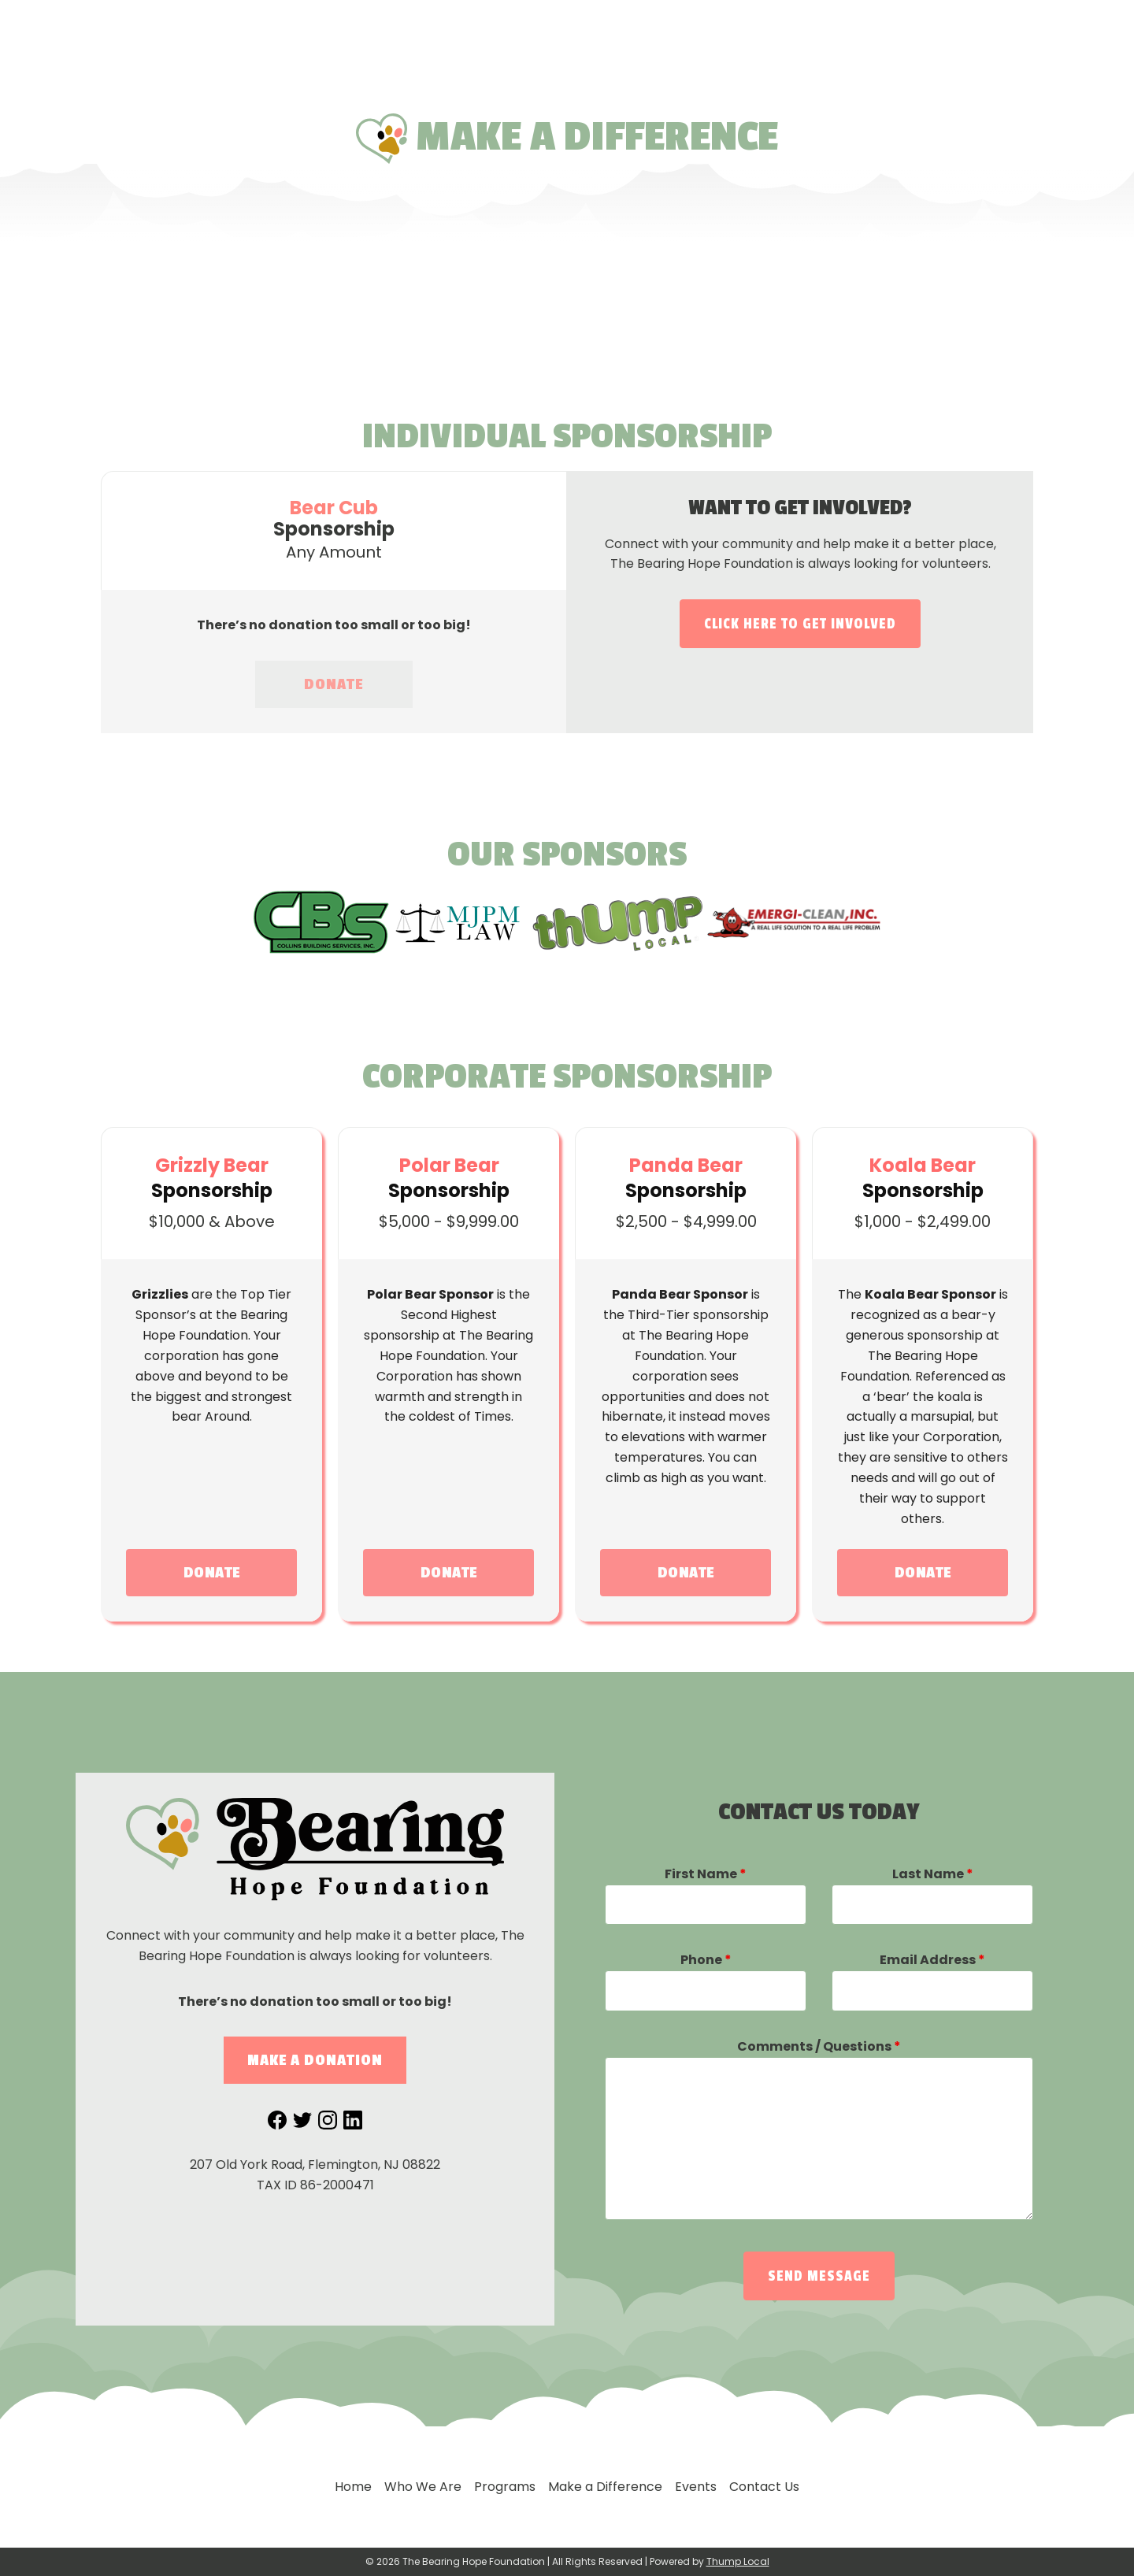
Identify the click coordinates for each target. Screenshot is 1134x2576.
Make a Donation (315, 2060)
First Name (706, 1874)
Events (816, 31)
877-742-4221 (1042, 31)
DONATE (333, 684)
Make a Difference (698, 31)
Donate (1080, 86)
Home (368, 31)
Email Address (932, 1960)
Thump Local (737, 2561)
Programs (568, 31)
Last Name (932, 1874)
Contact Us (922, 31)
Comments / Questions (819, 2046)
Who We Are (460, 31)
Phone (706, 1960)
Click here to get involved (800, 623)
